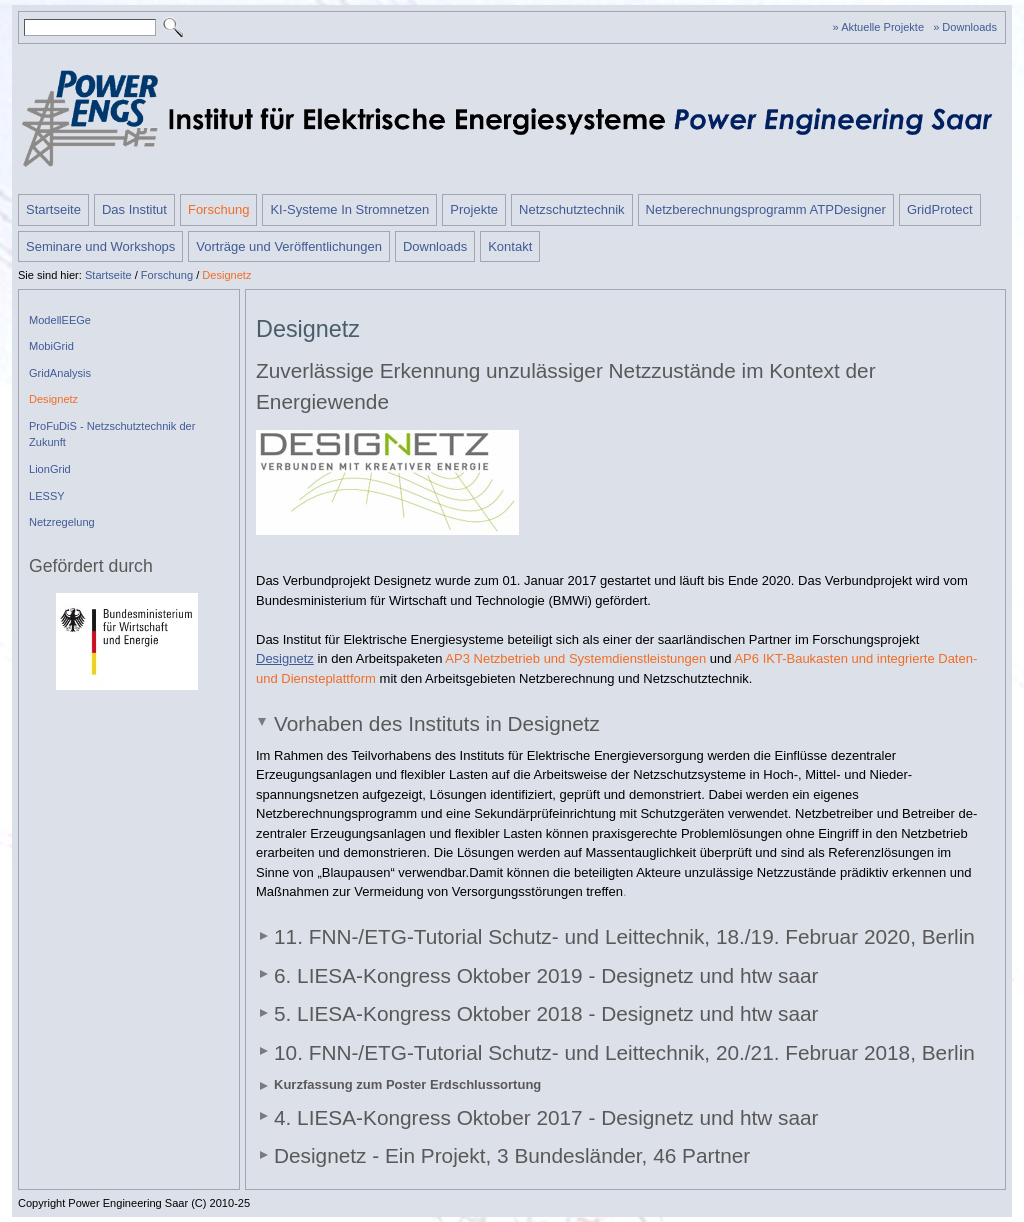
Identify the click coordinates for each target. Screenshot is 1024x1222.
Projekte (474, 209)
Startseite (53, 209)
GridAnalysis (60, 373)
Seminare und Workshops (100, 246)
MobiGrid (51, 346)
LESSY (47, 496)
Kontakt (510, 246)
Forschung (218, 209)
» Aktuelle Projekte (879, 27)
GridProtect (940, 209)
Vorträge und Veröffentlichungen (289, 246)
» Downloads (965, 27)
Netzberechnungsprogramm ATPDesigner (766, 209)
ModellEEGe (60, 320)
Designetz (226, 275)
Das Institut (134, 209)
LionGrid (50, 469)
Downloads (435, 246)
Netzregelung (62, 522)
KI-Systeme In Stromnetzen (349, 209)
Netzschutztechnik (572, 209)
